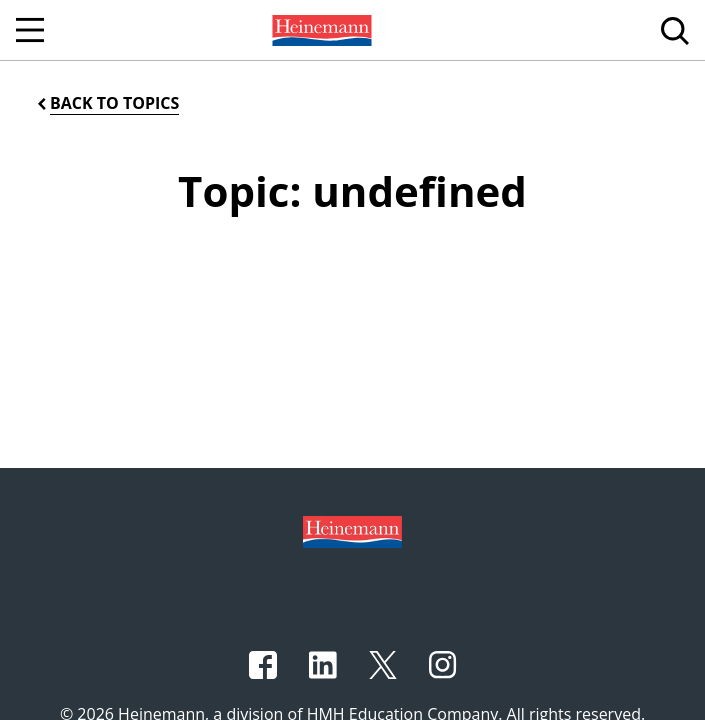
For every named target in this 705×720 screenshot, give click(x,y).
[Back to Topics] (106, 103)
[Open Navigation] (30, 30)
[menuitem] (320, 30)
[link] (320, 30)
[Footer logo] (352, 530)
